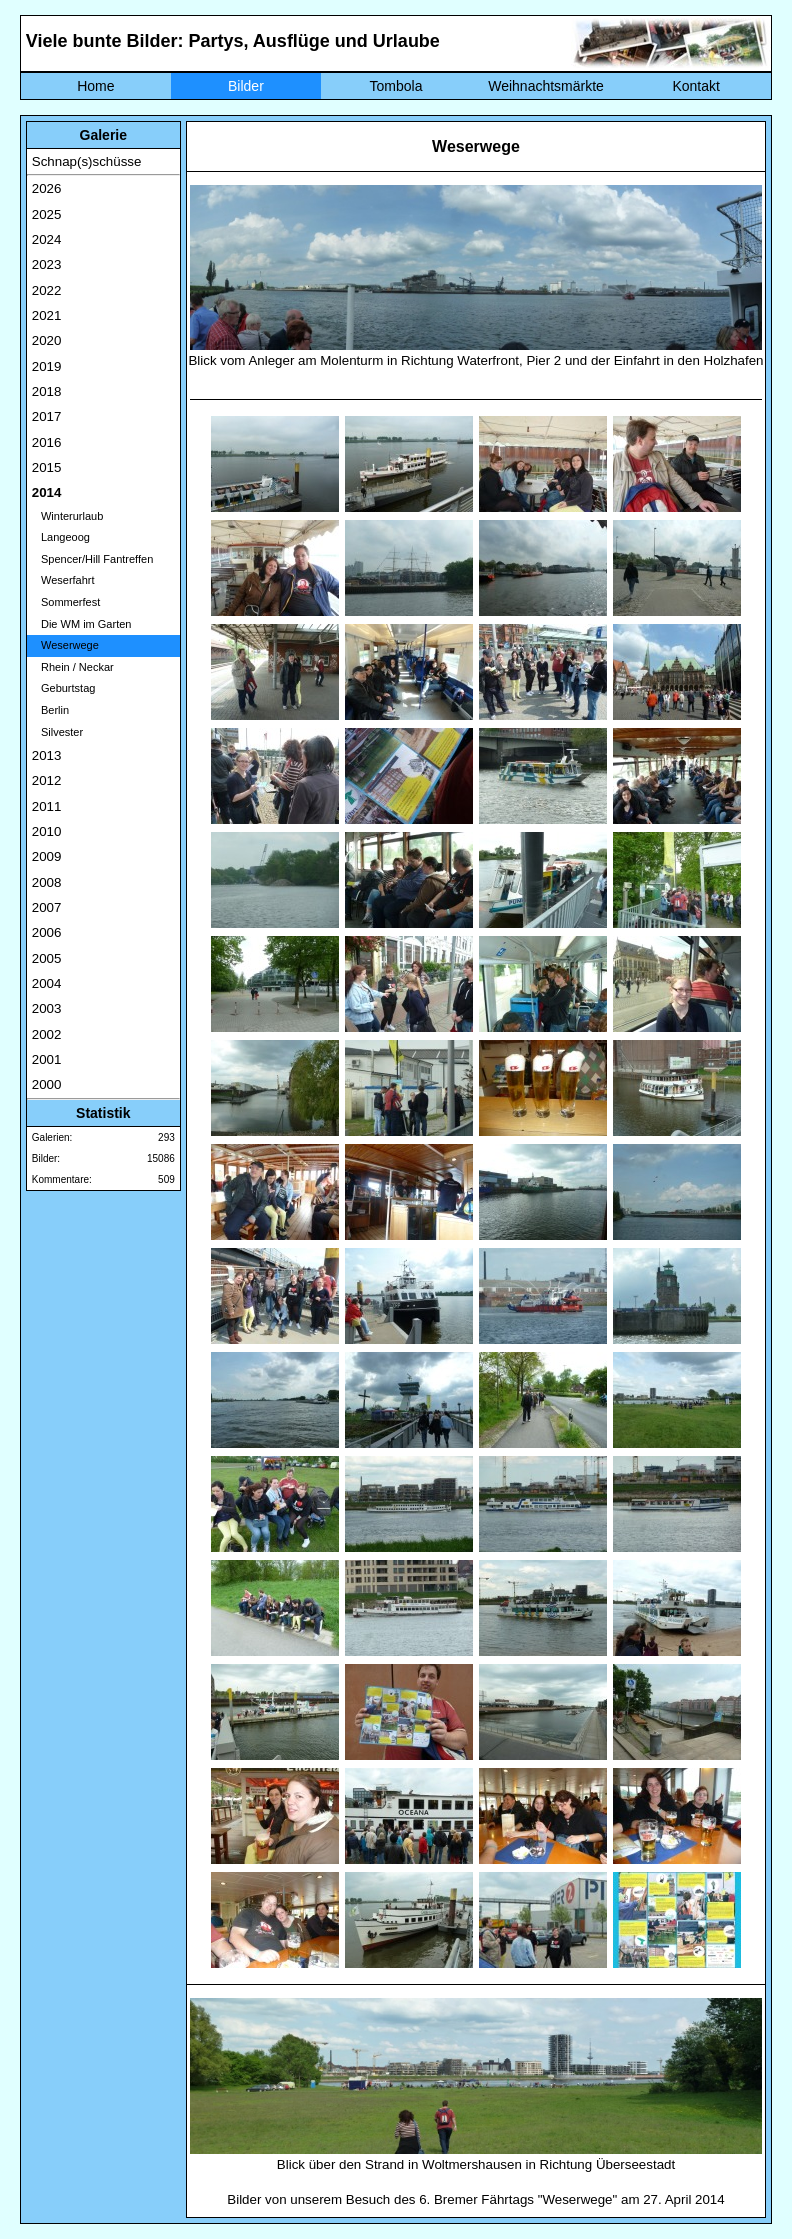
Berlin (50, 710)
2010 (47, 831)
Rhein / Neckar (73, 667)
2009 (47, 856)
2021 (47, 315)
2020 (47, 340)
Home (95, 86)
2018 (47, 391)
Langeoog (61, 537)
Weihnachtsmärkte (546, 86)
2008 (47, 882)
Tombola (396, 86)
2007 (47, 907)
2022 (47, 290)
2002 (47, 1034)
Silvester (57, 732)
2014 (47, 492)
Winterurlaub (68, 516)
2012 (47, 780)
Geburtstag (64, 688)
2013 (47, 755)
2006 (47, 932)
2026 (47, 188)
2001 (47, 1059)
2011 (47, 806)
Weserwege (65, 645)
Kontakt (695, 86)
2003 (47, 1008)
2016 (47, 442)
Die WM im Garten (82, 624)
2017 (47, 416)
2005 (47, 958)
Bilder (246, 86)
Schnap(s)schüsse (87, 161)
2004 (47, 983)
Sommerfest (66, 602)
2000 (47, 1084)
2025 (47, 214)
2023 (47, 264)
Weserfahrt (63, 580)
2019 (47, 366)
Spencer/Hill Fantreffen (92, 559)
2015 (47, 467)
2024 (47, 239)
